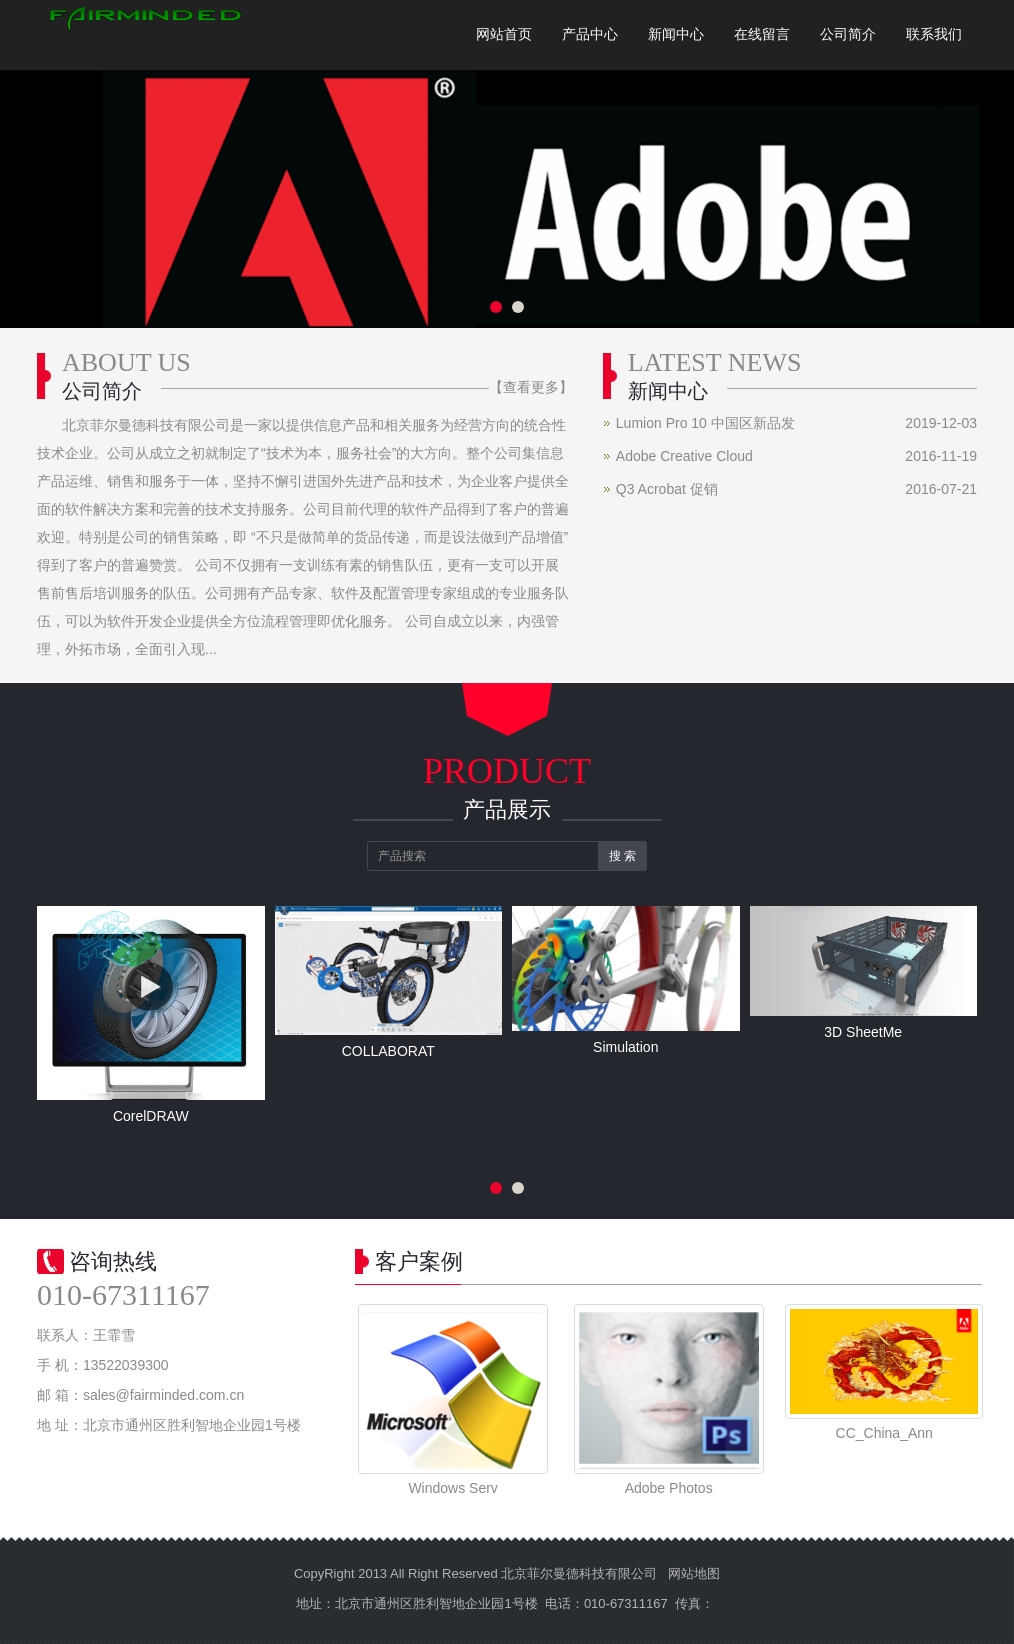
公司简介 (848, 34)
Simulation (625, 1047)
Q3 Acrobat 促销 (667, 489)
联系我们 (934, 34)
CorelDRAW (151, 1116)
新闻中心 (676, 34)
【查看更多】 (531, 387)
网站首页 (504, 34)
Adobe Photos (669, 1488)
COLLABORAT (388, 1051)
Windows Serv (452, 1488)
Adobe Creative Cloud (684, 456)
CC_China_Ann (884, 1433)
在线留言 (762, 34)
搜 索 (622, 856)
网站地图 (694, 1573)
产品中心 (590, 34)
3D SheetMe (863, 1032)
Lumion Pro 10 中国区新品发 (705, 423)
